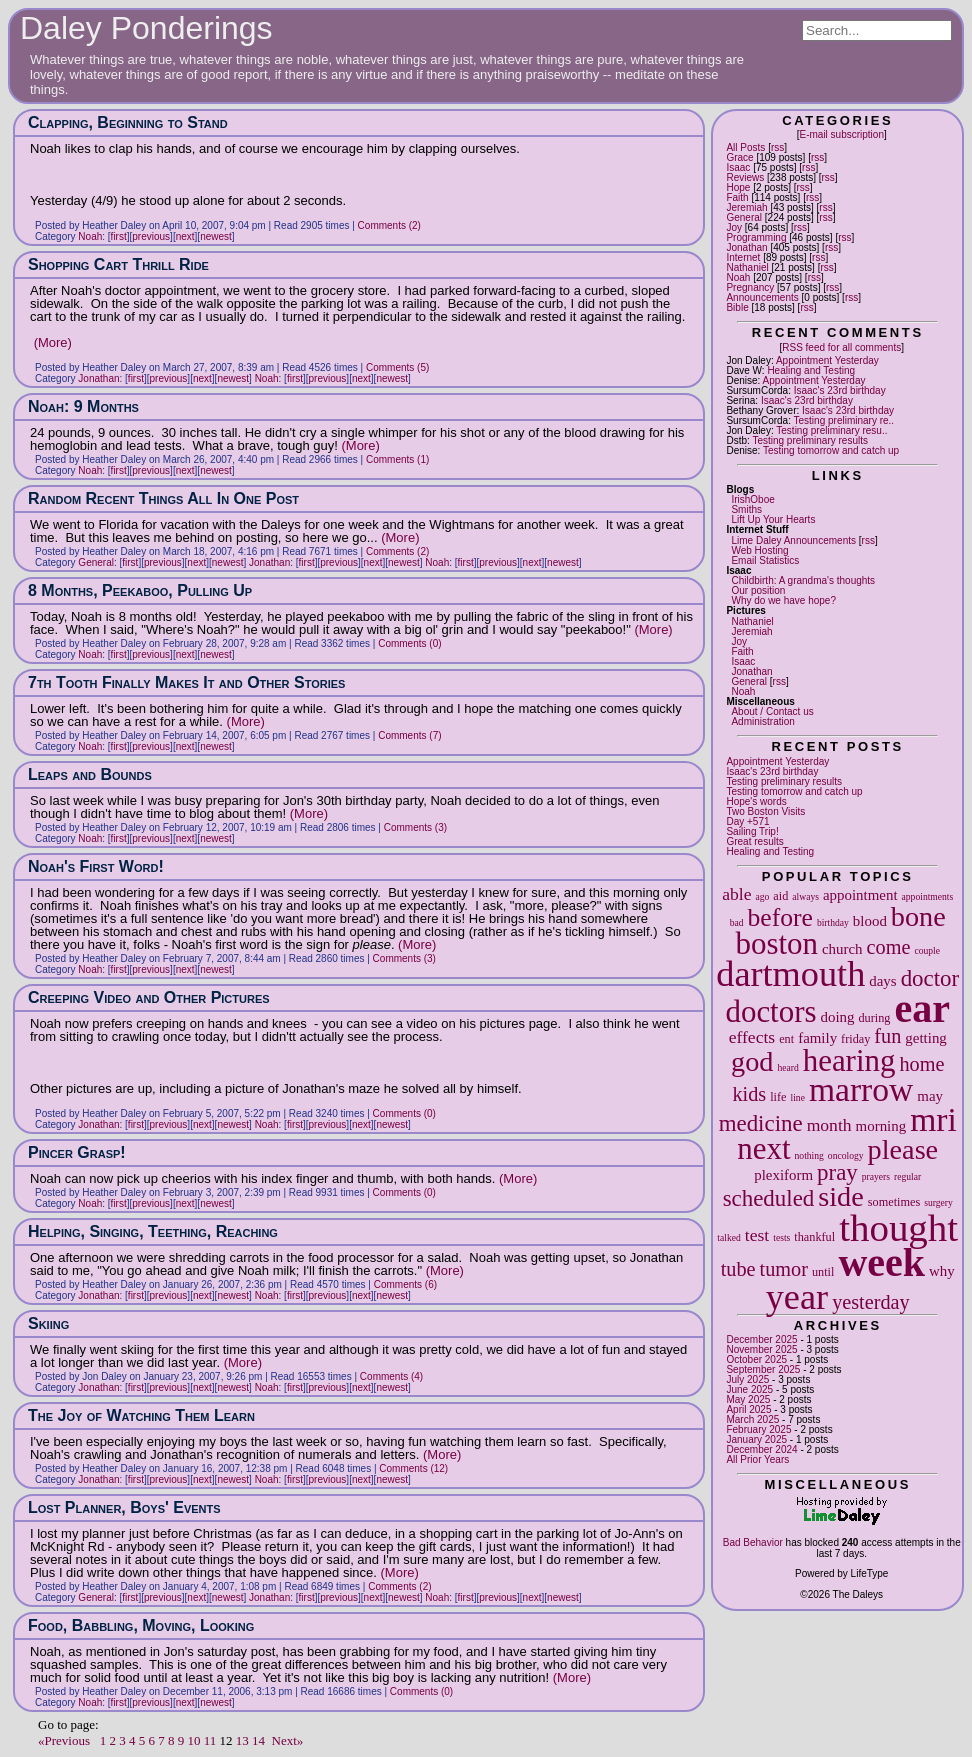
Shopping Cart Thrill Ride (118, 264)
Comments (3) (415, 827)
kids (749, 1094)
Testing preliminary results (810, 440)
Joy (734, 227)
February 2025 (758, 1429)
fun (887, 1036)
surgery (938, 1202)
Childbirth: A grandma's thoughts (803, 580)
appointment (860, 895)
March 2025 (752, 1419)
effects (752, 1037)
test (757, 1235)
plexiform (783, 1175)
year (797, 1297)
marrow (861, 1089)
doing (837, 1017)
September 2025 (763, 1369)
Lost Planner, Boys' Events (124, 1507)
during (874, 1018)
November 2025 (761, 1349)
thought (898, 1227)
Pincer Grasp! (77, 1152)
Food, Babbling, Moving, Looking (141, 1625)
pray (837, 1172)
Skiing (48, 1323)
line (798, 1097)
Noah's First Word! (96, 866)
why (942, 1271)
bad (737, 922)
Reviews (745, 177)
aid (780, 896)
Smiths (746, 509)
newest (216, 236)
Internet (743, 257)
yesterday (871, 1302)
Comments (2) (389, 225)
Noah (738, 277)
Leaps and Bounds (90, 774)
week (881, 1262)
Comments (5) (397, 367)
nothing (809, 1155)
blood (870, 921)
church (842, 949)
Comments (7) (409, 735)
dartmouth (790, 974)
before (780, 917)
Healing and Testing (811, 370)
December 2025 (761, 1339)
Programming (756, 237)
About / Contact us (772, 711)
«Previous (64, 1740)
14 (258, 1740)
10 (194, 1740)
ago (762, 896)
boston (776, 943)
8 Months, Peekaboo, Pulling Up (140, 590)
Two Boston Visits (765, 811)
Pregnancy (750, 287)
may (930, 1096)
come (889, 947)
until (823, 1272)
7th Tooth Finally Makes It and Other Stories (186, 682)
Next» (288, 1740)
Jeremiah (746, 207)
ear (922, 1008)
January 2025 (756, 1439)
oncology (846, 1155)
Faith (737, 197)
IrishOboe (752, 499)
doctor (930, 978)
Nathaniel (747, 267)
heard (787, 1067)
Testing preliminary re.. (844, 420)
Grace (739, 157)
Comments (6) (405, 1284)
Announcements (762, 297)
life (778, 1097)
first (119, 236)
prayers (876, 1176)
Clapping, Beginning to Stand (128, 122)
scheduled (769, 1198)
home (921, 1064)
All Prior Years (757, 1459)
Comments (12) (413, 1468)
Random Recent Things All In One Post (163, 498)
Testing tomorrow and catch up (831, 450)
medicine (761, 1123)
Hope (738, 187)
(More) (53, 342)
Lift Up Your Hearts (773, 519)
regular (907, 1176)
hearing (849, 1060)
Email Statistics (765, 560)
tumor (784, 1269)
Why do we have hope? (783, 600)
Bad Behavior (753, 1542)
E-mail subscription (841, 134)
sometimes (894, 1202)
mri (933, 1119)
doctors (770, 1011)
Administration (762, 721)
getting (925, 1038)
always (805, 896)
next (763, 1148)
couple (927, 950)
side (841, 1196)
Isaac (738, 167)
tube (738, 1269)
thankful (814, 1237)
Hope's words (756, 801)
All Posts (745, 147)
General (744, 217)
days (882, 981)
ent (786, 1039)
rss (777, 147)
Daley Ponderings (146, 28)
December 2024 (761, 1449)
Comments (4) (391, 1376)
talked (728, 1237)
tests (781, 1237)
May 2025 (748, 1399)
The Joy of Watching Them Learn (141, 1415)
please (903, 1149)
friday (855, 1039)
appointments (928, 896)
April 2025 (748, 1409)
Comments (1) (397, 459)
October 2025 (756, 1359)
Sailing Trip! (752, 831)
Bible (737, 307)
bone (918, 916)
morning (881, 1126)
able (736, 894)
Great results (754, 841)
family (817, 1038)
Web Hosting (759, 550)
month (829, 1125)
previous (151, 236)
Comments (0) (409, 643)
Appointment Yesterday (827, 360)
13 (242, 1740)
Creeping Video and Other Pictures (149, 997)
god (752, 1061)
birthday (833, 922)
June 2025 (749, 1389)
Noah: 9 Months (83, 406)
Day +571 (747, 821)
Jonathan (746, 247)
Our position (758, 590)
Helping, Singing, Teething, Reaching (153, 1231)
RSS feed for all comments (841, 347)
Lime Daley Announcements (793, 540)
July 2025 (747, 1379)
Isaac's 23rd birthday (840, 390)
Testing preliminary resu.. (831, 430)
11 (210, 1740)
